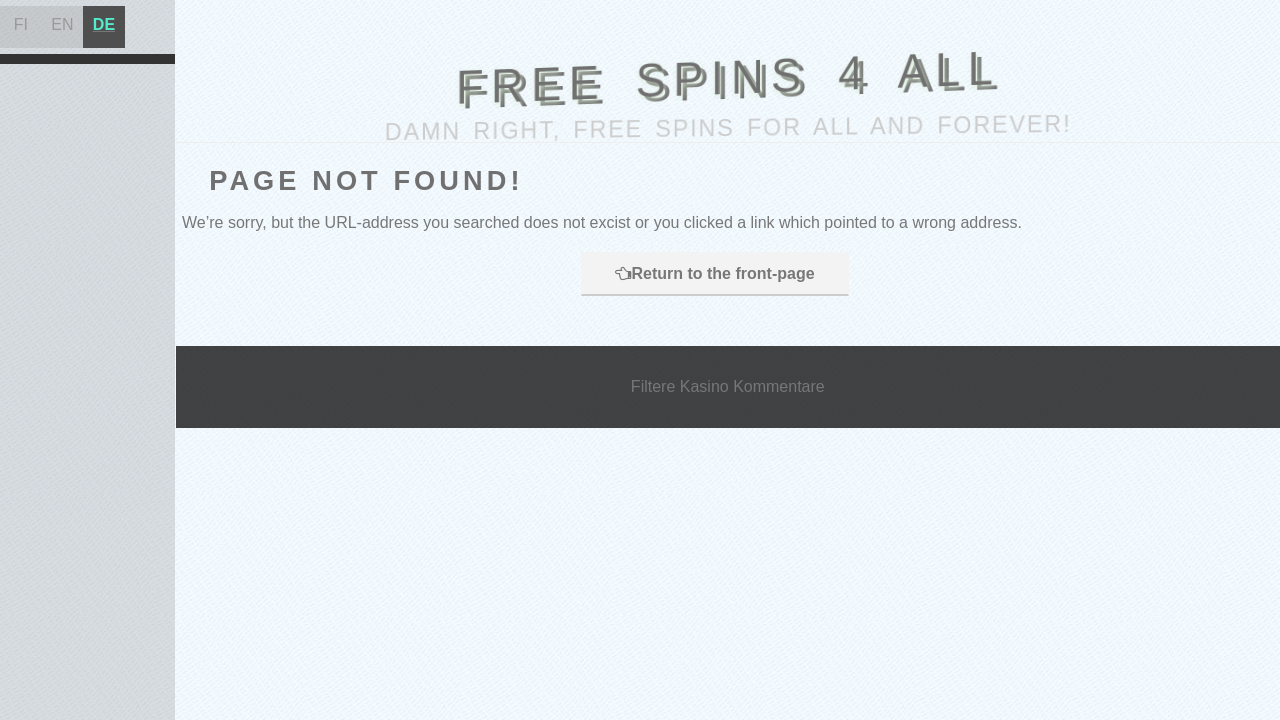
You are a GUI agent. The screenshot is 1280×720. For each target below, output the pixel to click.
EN (62, 24)
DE (104, 24)
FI (21, 24)
